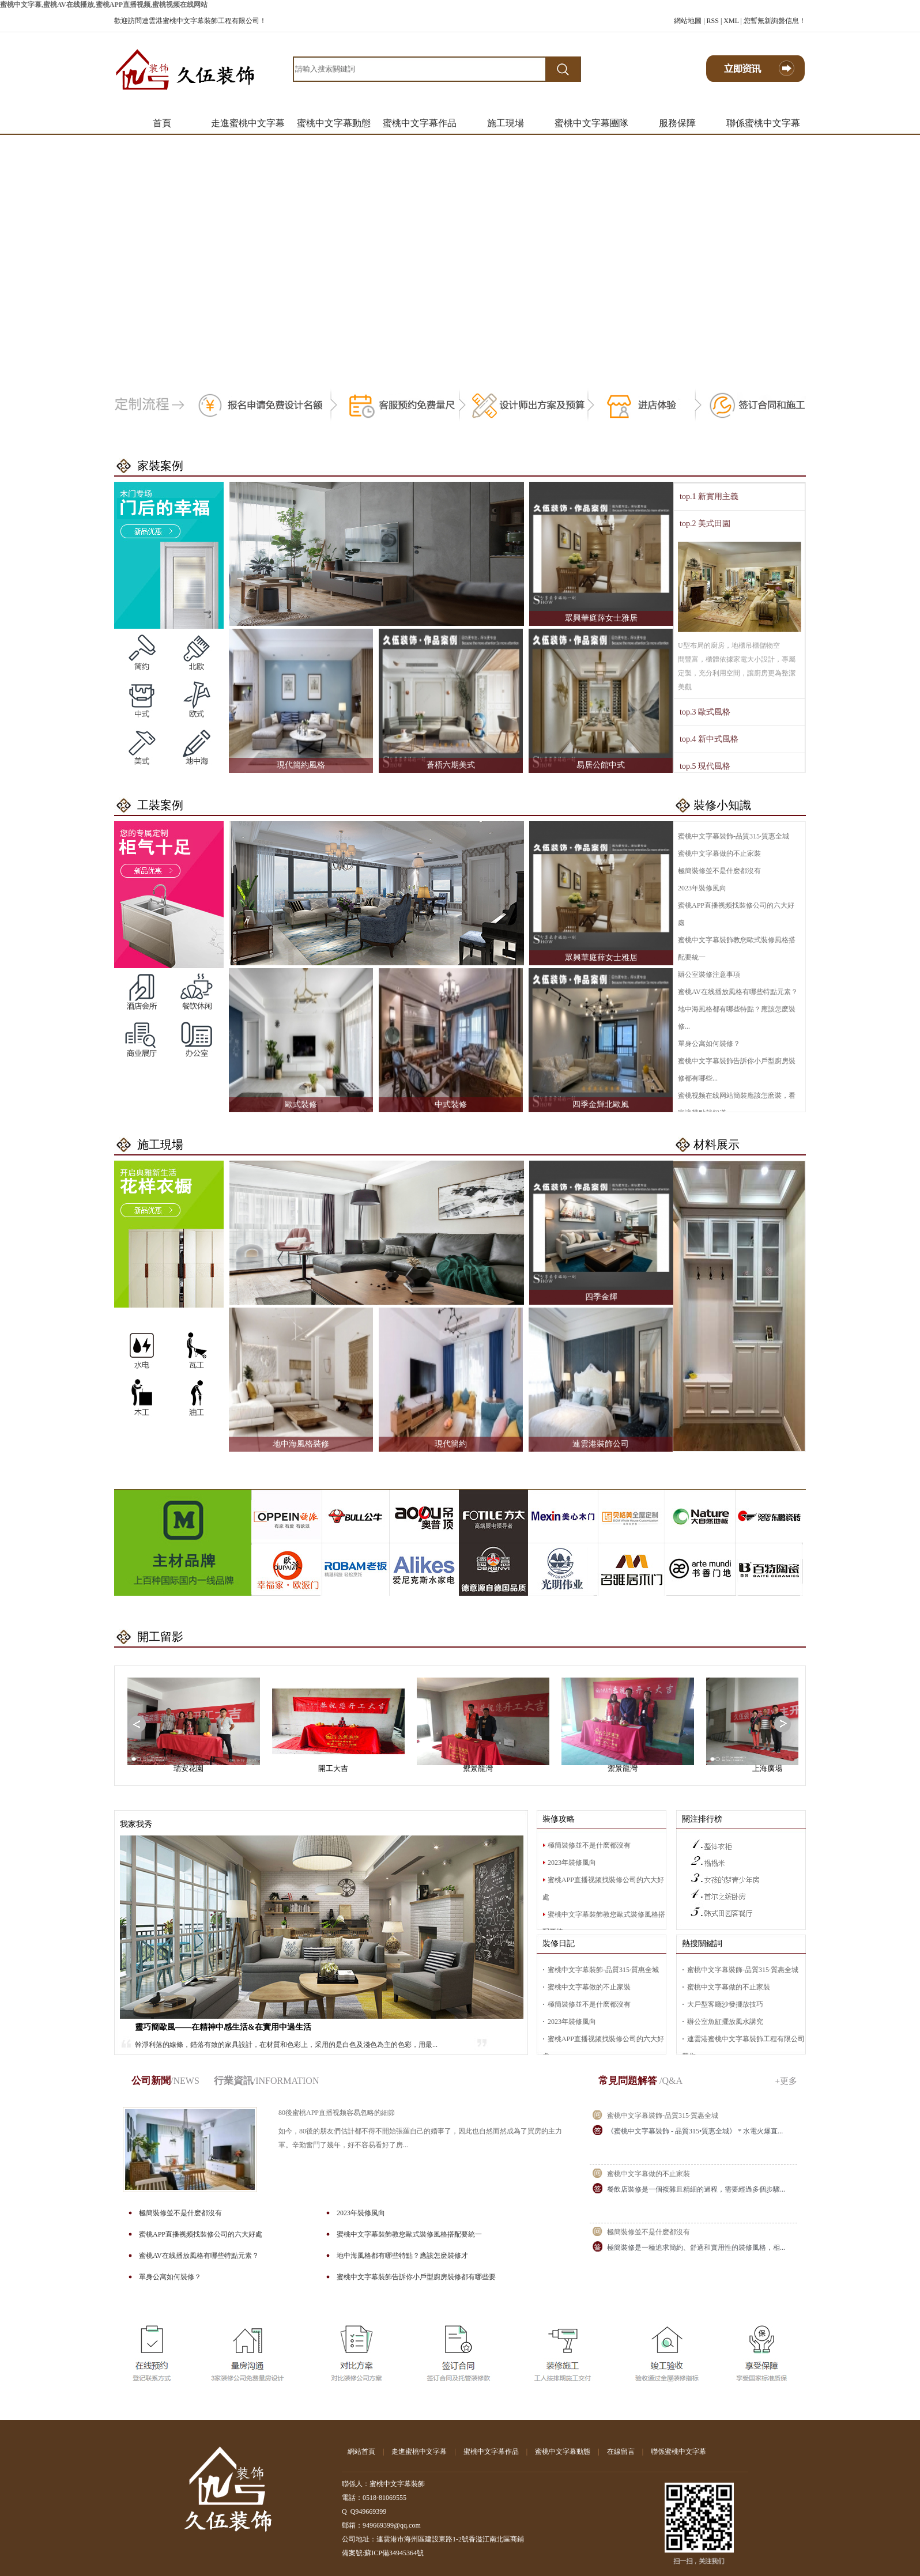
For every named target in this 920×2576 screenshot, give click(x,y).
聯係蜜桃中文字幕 (763, 123)
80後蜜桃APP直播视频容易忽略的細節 (336, 2113)
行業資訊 (266, 2080)
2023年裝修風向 (702, 888)
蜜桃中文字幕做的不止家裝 (719, 853)
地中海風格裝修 (301, 1444)
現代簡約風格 (301, 765)
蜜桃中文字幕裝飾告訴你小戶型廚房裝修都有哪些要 (416, 2277)
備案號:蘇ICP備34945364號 (383, 2553)
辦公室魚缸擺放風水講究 (725, 2022)
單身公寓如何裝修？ (709, 1044)
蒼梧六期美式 (451, 765)
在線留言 (621, 2451)
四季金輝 (601, 1297)
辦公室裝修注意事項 (709, 974)
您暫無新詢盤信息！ (775, 21)
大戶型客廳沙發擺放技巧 (725, 2004)
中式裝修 (451, 1104)
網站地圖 (688, 21)
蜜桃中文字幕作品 (420, 123)
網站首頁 (361, 2451)
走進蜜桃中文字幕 (248, 123)
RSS (713, 21)
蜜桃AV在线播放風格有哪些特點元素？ (199, 2256)
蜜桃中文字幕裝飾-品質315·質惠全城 (733, 836)
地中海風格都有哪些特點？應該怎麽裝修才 (402, 2256)
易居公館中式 (600, 765)
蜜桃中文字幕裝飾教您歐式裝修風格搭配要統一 (409, 2234)
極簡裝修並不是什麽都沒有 (719, 871)
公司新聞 (165, 2080)
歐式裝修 (301, 1104)
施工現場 (505, 123)
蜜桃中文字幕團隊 (591, 123)
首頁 (162, 123)
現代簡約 (451, 1444)
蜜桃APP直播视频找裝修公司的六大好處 (200, 2234)
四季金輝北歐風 (600, 1104)
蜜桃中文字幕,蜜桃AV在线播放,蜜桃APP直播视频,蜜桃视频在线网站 (104, 5)
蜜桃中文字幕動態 (334, 123)
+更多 (786, 2081)
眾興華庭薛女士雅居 (601, 618)
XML (730, 21)
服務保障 (677, 123)
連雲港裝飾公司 (600, 1444)
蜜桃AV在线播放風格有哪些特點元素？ (738, 992)
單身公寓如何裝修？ (170, 2277)
